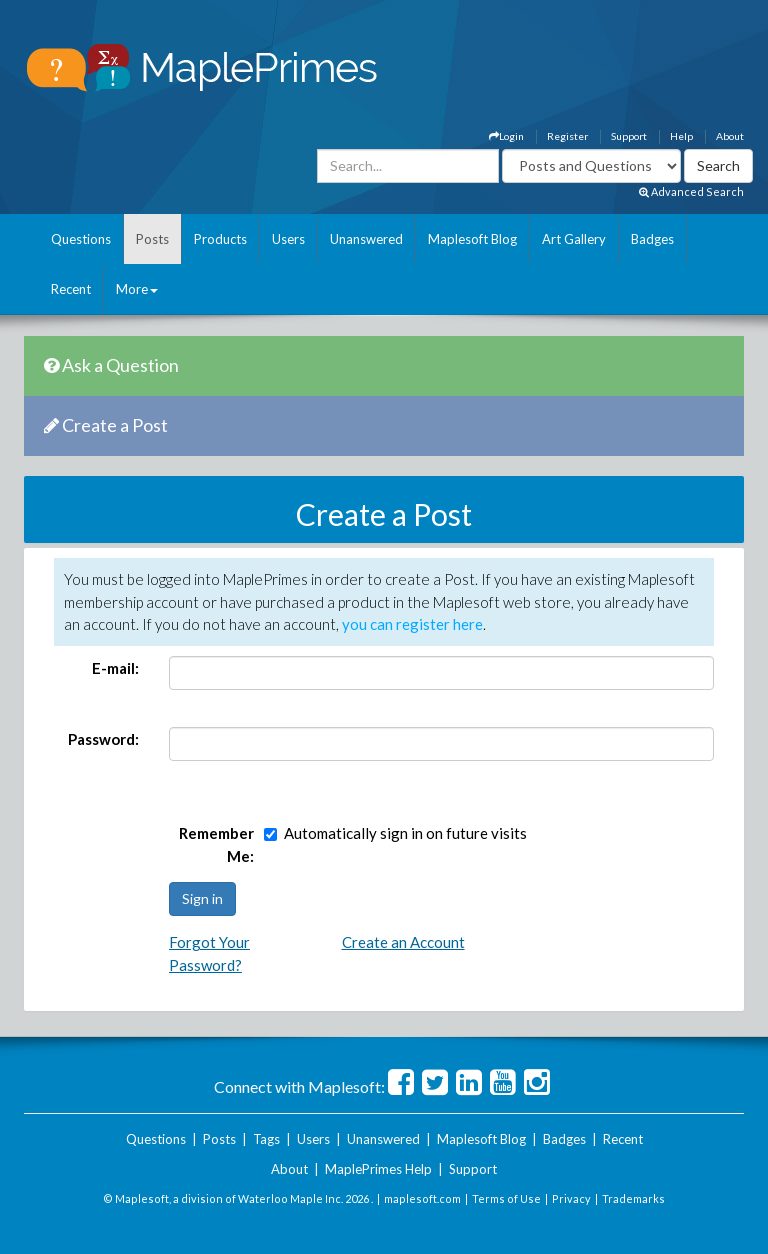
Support (629, 136)
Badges (652, 239)
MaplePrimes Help (378, 1169)
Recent (71, 289)
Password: (103, 739)
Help (681, 136)
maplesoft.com (422, 1198)
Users (288, 239)
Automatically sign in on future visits (405, 833)
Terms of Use (506, 1198)
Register (567, 136)
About (730, 136)
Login (506, 136)
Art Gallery (574, 239)
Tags (266, 1139)
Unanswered (366, 239)
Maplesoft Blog (472, 239)
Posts (152, 239)
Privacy (571, 1198)
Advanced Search (691, 191)
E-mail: (115, 668)
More (137, 289)
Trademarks (633, 1198)
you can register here (412, 624)
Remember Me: (216, 844)
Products (220, 239)
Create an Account (403, 942)
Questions (81, 239)
